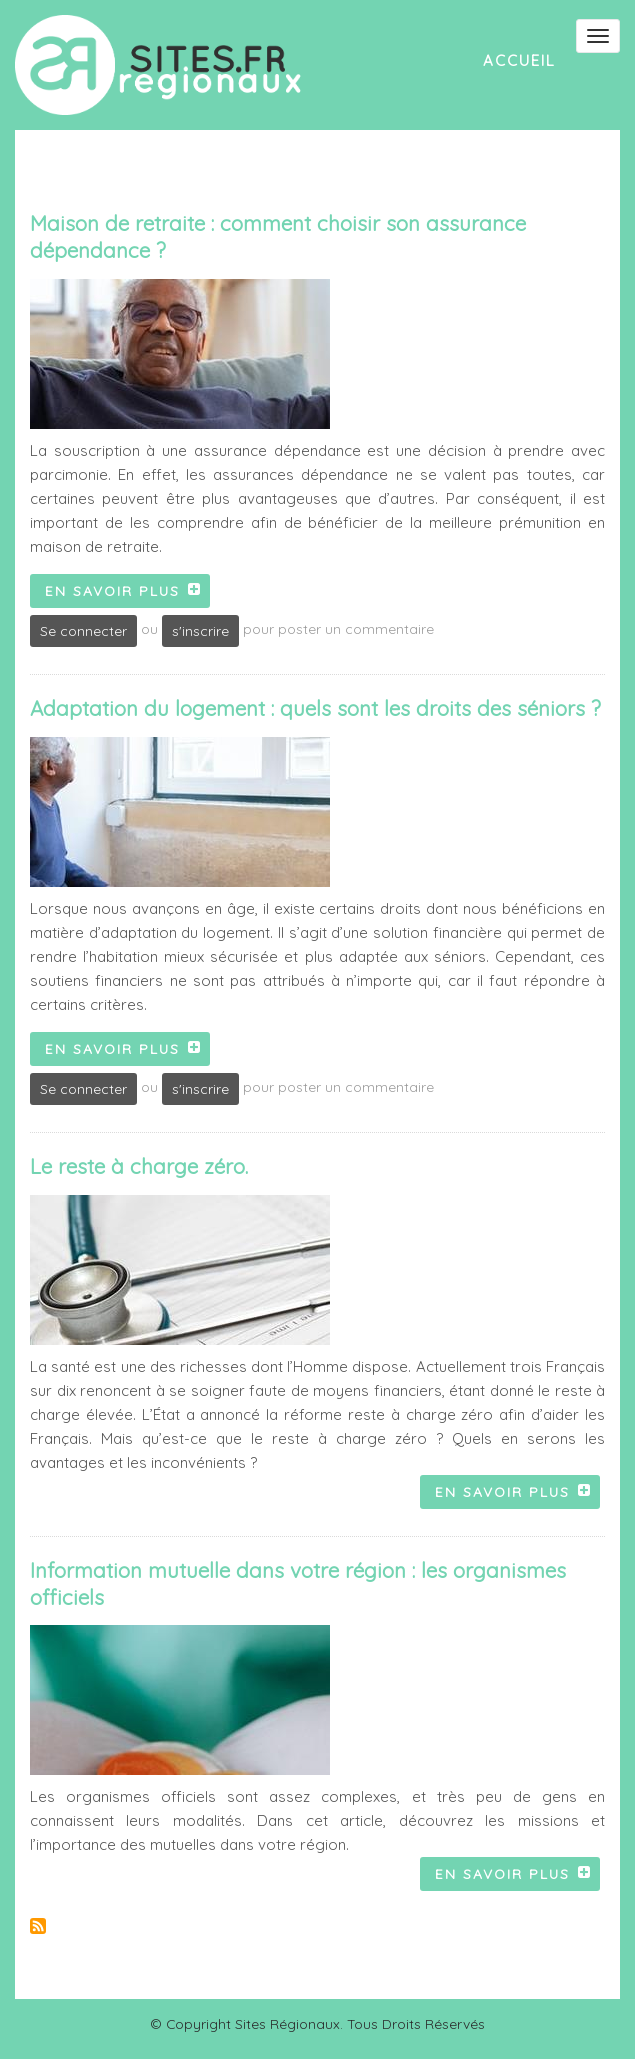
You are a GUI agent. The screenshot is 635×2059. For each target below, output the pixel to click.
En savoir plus (127, 593)
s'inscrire (200, 630)
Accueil (519, 60)
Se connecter (83, 630)
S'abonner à (38, 1926)
